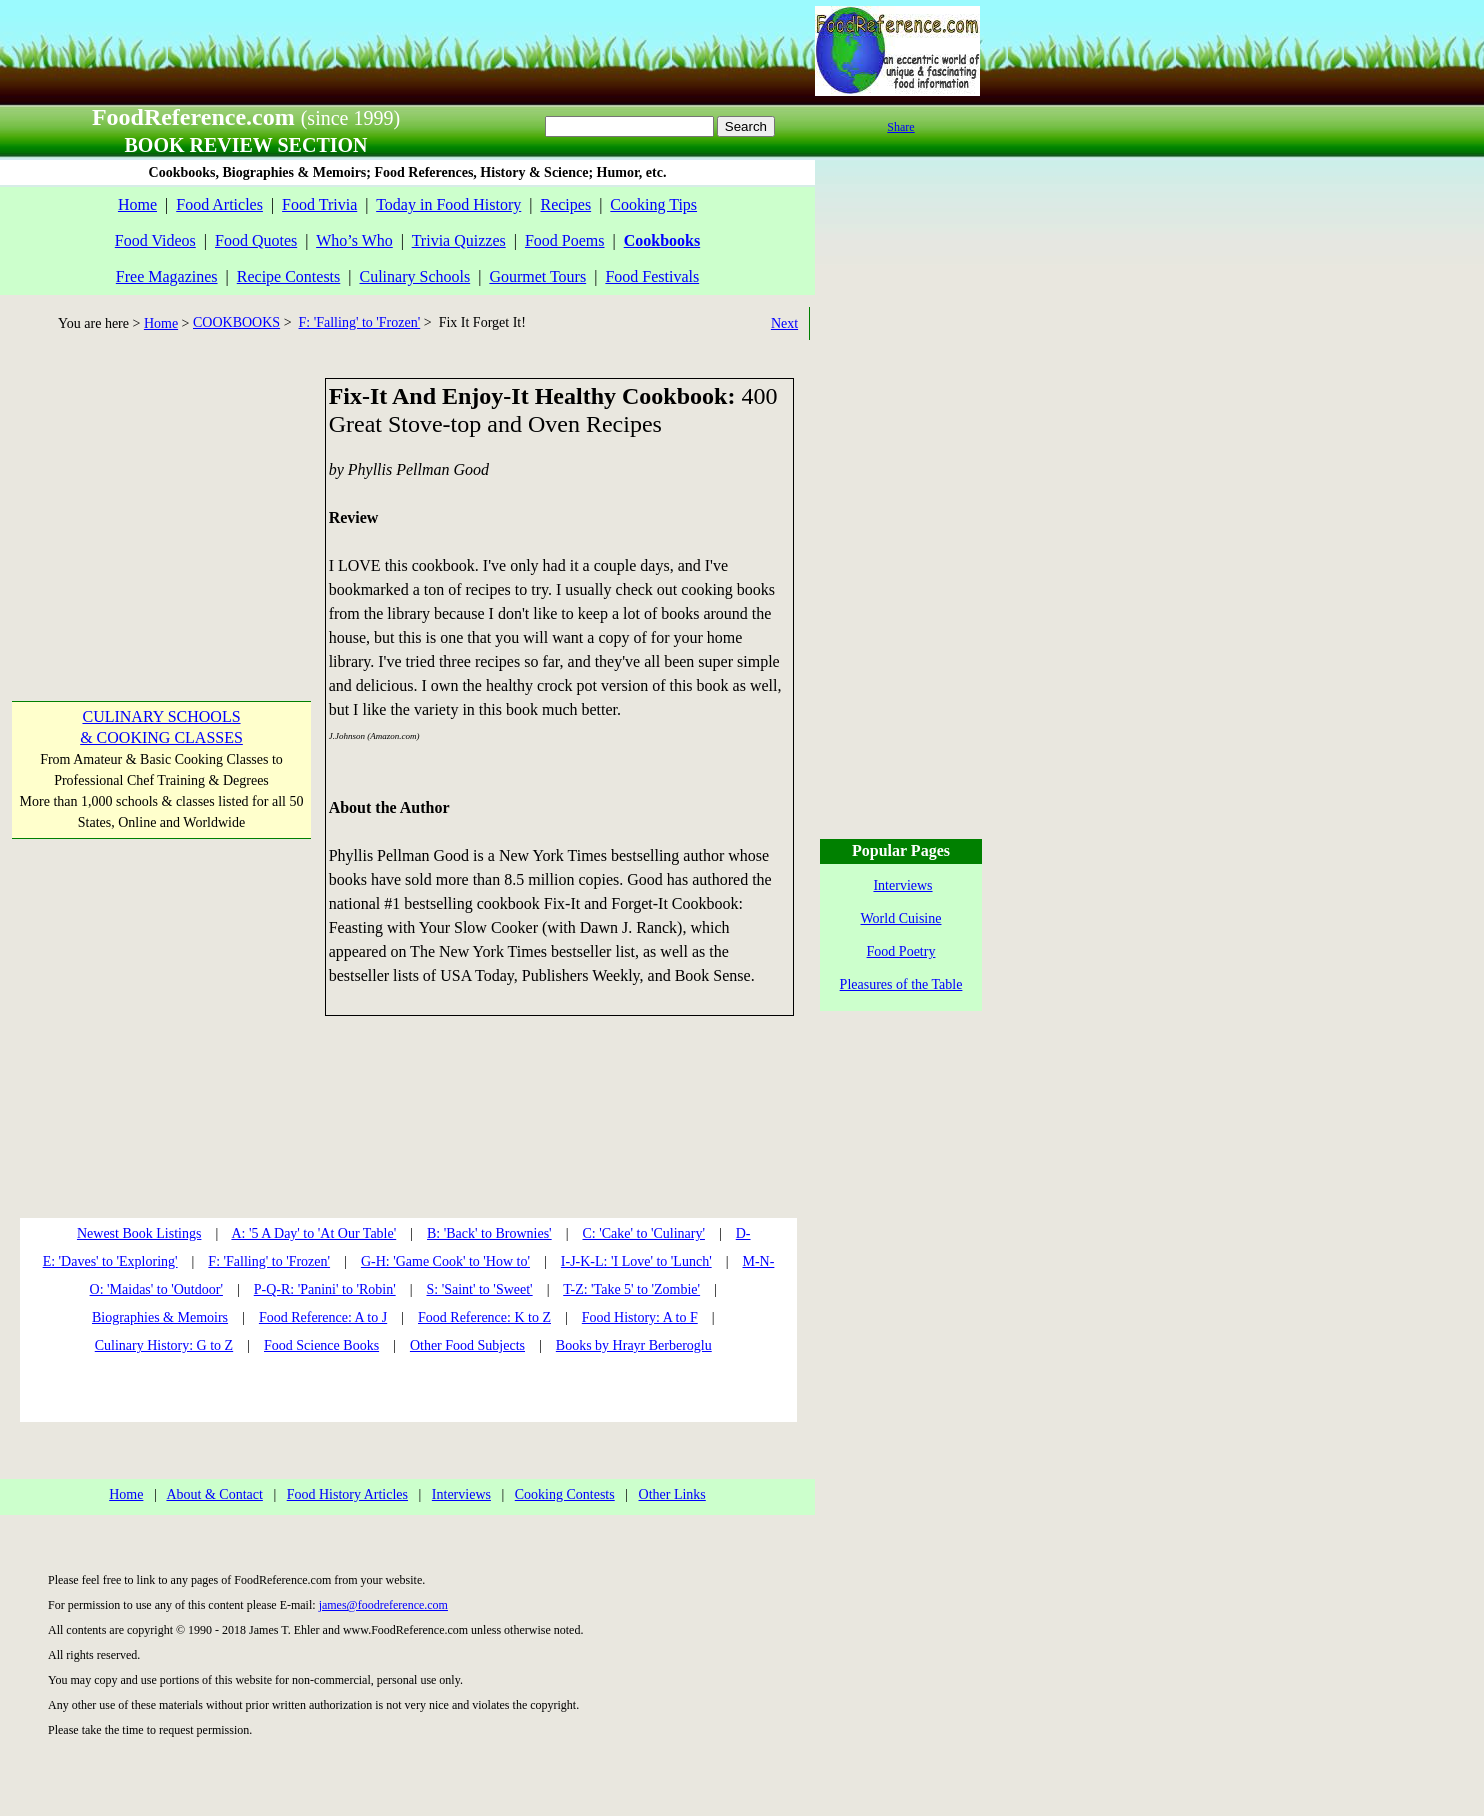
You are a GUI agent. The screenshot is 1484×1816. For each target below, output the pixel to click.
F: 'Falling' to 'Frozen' (360, 322)
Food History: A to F (640, 1317)
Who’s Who (354, 240)
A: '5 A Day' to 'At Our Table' (313, 1233)
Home (137, 204)
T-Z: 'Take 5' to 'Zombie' (631, 1289)
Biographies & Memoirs (160, 1317)
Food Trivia (319, 204)
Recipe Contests (289, 276)
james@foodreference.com (383, 1605)
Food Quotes (256, 240)
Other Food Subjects (467, 1345)
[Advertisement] (160, 503)
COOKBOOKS (236, 322)
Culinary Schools (415, 276)
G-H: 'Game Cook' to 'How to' (445, 1261)
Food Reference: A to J (323, 1317)
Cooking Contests (565, 1494)
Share (900, 127)
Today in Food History (448, 204)
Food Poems (565, 240)
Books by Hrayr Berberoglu (634, 1345)
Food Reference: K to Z (484, 1317)
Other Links (672, 1494)
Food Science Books (321, 1345)
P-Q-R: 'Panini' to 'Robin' (325, 1289)
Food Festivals (652, 276)
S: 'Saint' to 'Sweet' (479, 1289)
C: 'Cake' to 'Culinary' (643, 1233)
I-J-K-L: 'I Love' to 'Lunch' (636, 1261)
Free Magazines (167, 276)
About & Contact (214, 1494)
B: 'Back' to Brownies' (489, 1233)
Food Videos (155, 240)
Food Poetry (901, 951)
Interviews (461, 1494)
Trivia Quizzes (459, 240)
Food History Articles (347, 1494)
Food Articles (219, 204)
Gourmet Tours (537, 276)
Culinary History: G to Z (164, 1345)
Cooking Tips (653, 204)
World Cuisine (901, 918)
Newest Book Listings (139, 1233)
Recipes (565, 204)
